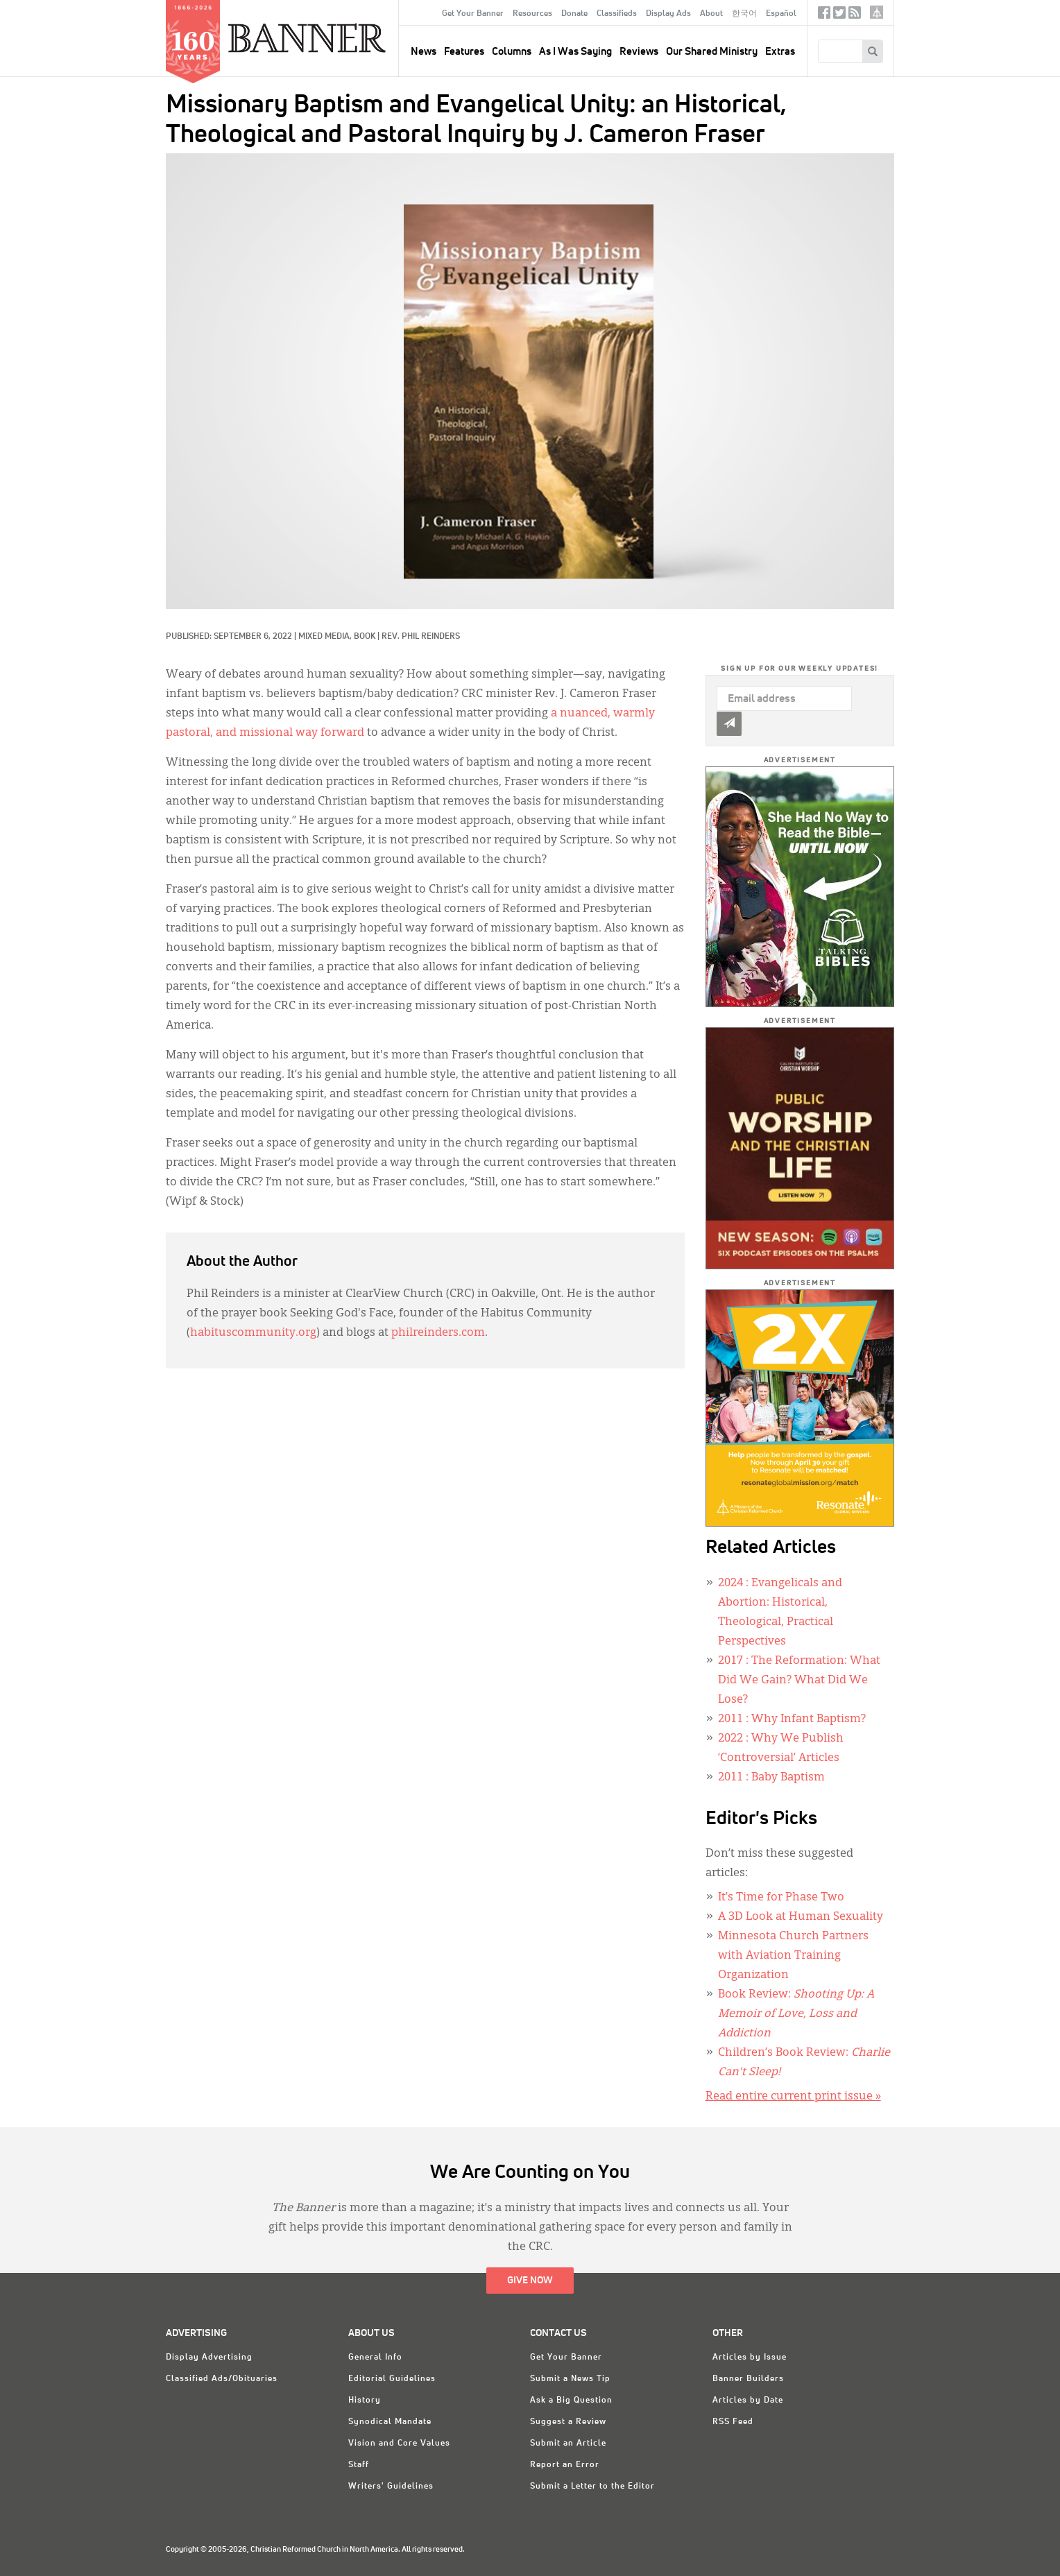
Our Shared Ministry (712, 51)
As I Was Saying (575, 51)
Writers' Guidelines (391, 2486)
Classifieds (617, 14)
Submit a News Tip (570, 2379)
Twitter (839, 15)
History (364, 2400)
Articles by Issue (749, 2357)
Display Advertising (209, 2357)
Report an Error (564, 2465)
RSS (854, 15)
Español (781, 14)
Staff (358, 2465)
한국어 (744, 14)
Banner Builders (748, 2379)
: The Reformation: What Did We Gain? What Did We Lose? (799, 1681)
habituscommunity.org (253, 1333)
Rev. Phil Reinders (421, 637)
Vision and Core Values (399, 2443)
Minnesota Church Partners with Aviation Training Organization (793, 1956)
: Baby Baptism (771, 1777)
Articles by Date (747, 2400)
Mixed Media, (326, 637)
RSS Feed (732, 2422)
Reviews (638, 51)
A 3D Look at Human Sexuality (800, 1917)
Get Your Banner (473, 14)
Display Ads (668, 14)
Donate (574, 14)
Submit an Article (568, 2443)
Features (464, 51)
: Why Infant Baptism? (792, 1719)
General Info (375, 2357)
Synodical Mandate (389, 2422)
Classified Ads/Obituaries (221, 2379)
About (711, 14)
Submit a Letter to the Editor (592, 2486)
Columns (511, 51)
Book (364, 637)
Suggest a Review (568, 2422)
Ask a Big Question (571, 2400)
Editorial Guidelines (392, 2379)
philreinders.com (438, 1333)
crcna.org (876, 12)
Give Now (530, 2280)
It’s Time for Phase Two (781, 1897)
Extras (780, 51)
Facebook (824, 15)
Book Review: (796, 2014)
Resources (532, 14)
